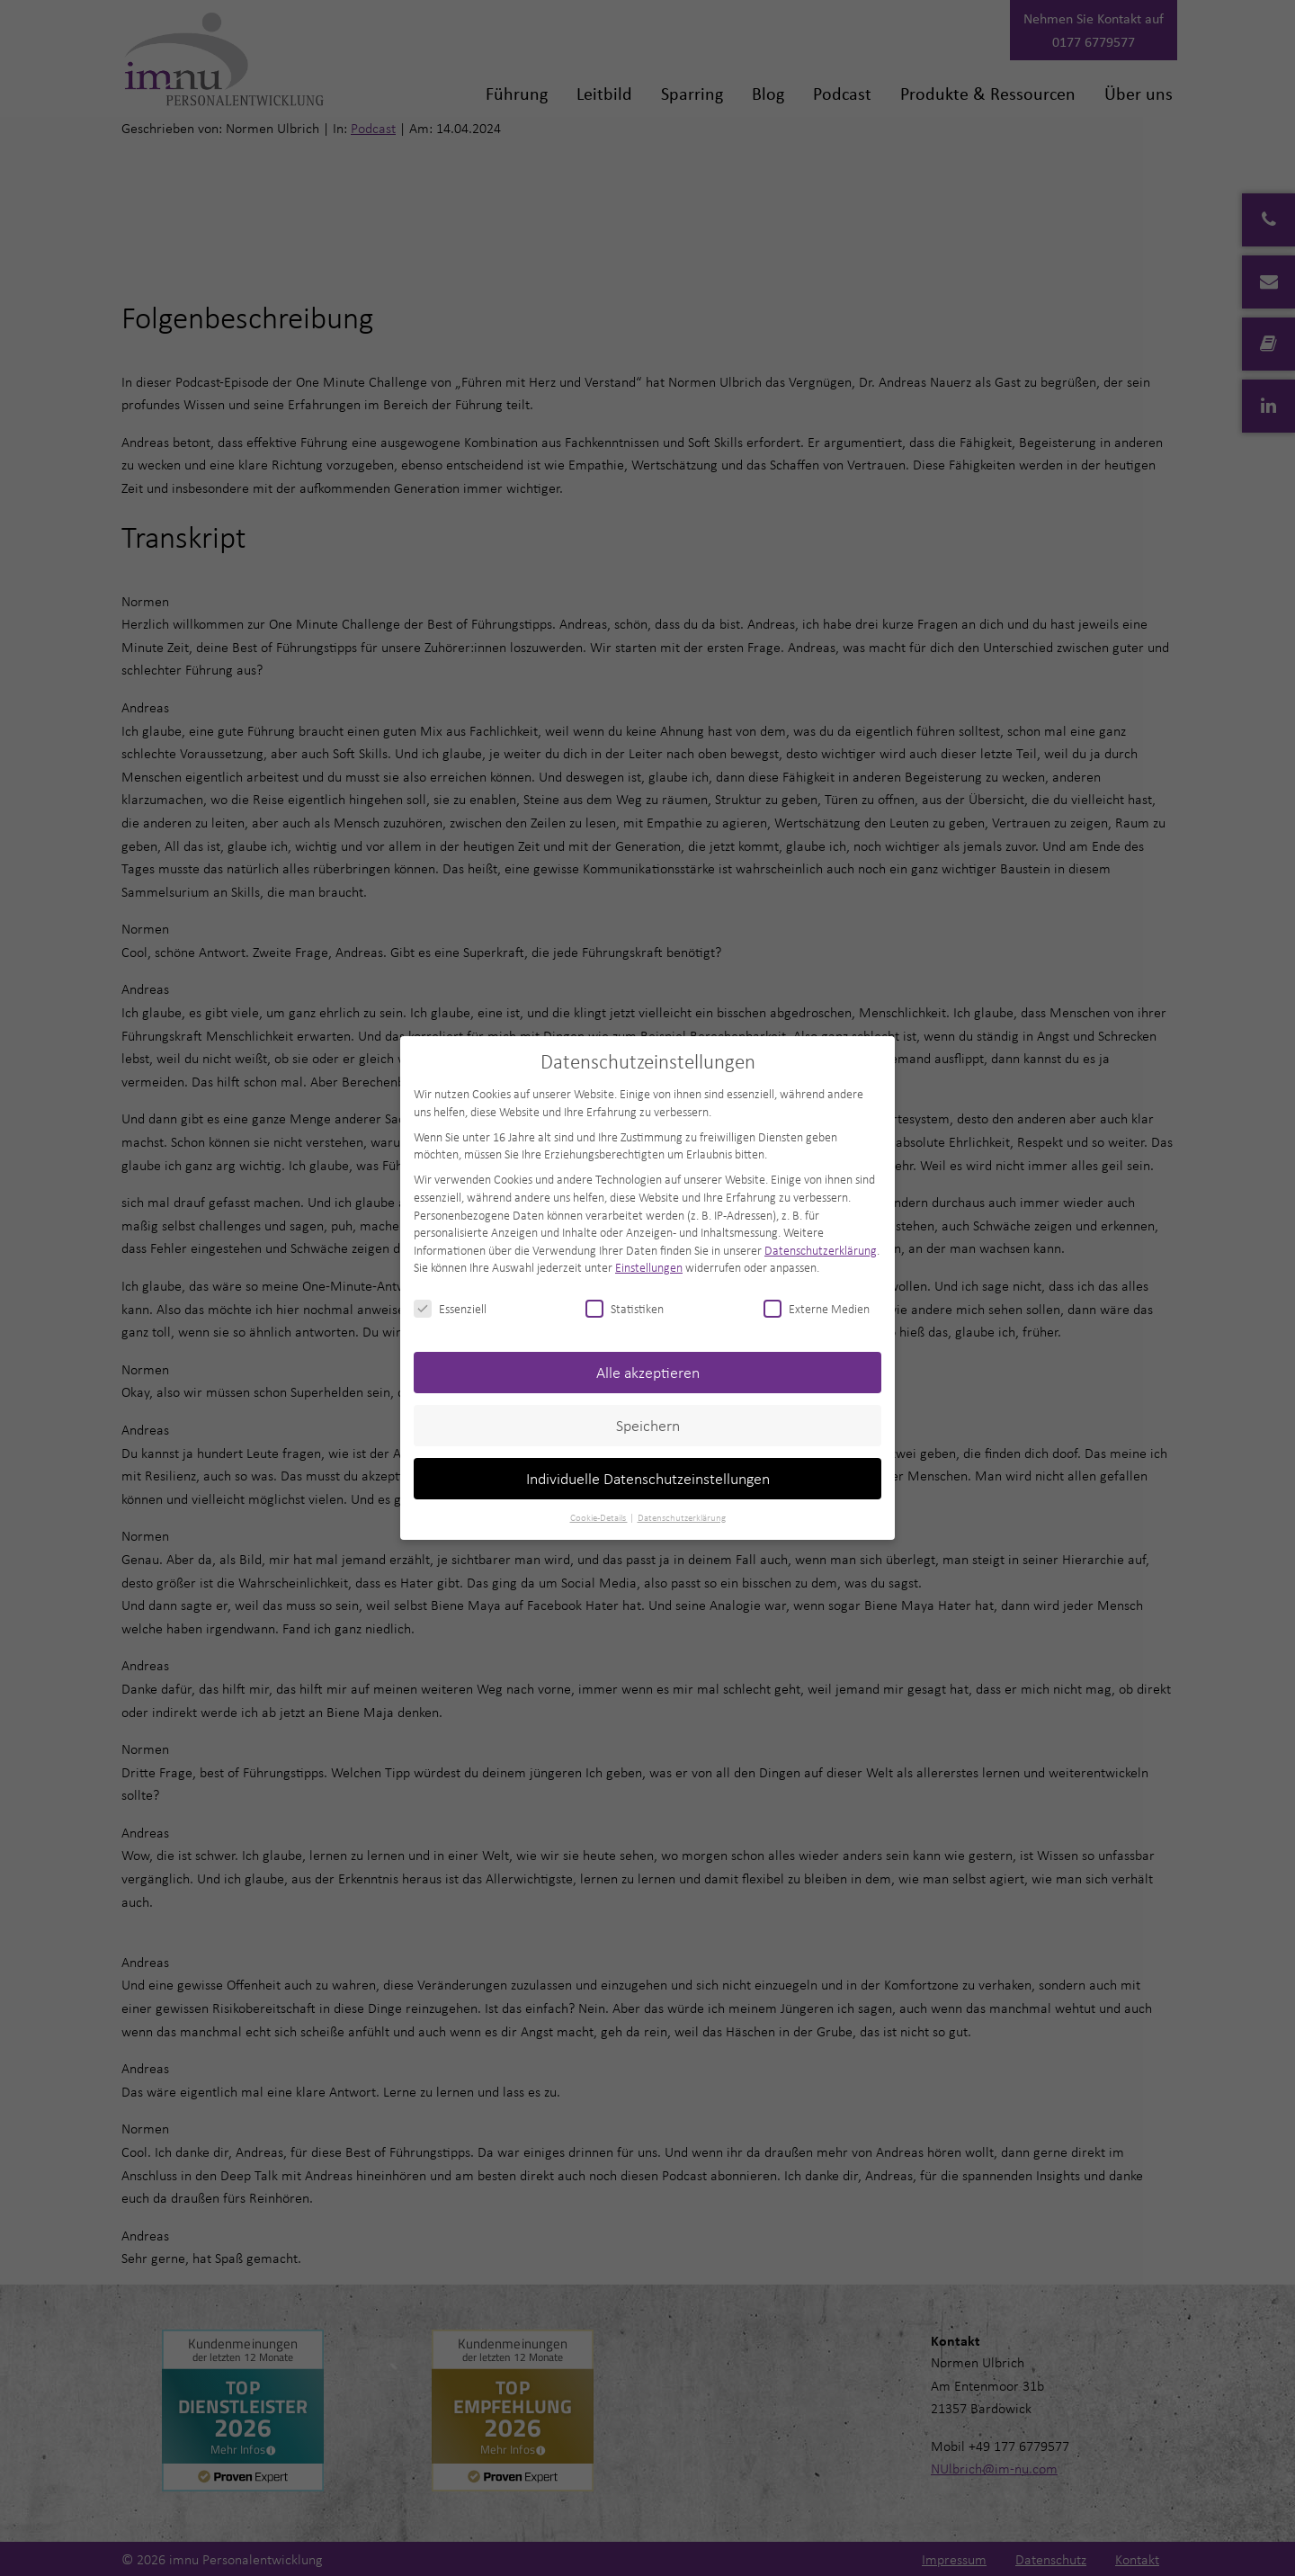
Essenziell (450, 1308)
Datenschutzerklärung (820, 1249)
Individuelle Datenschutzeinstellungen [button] (648, 1478)
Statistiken (624, 1308)
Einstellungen (649, 1266)
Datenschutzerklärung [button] (682, 1517)
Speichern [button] (648, 1425)
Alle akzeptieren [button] (648, 1372)
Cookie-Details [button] (599, 1517)
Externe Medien (817, 1308)
